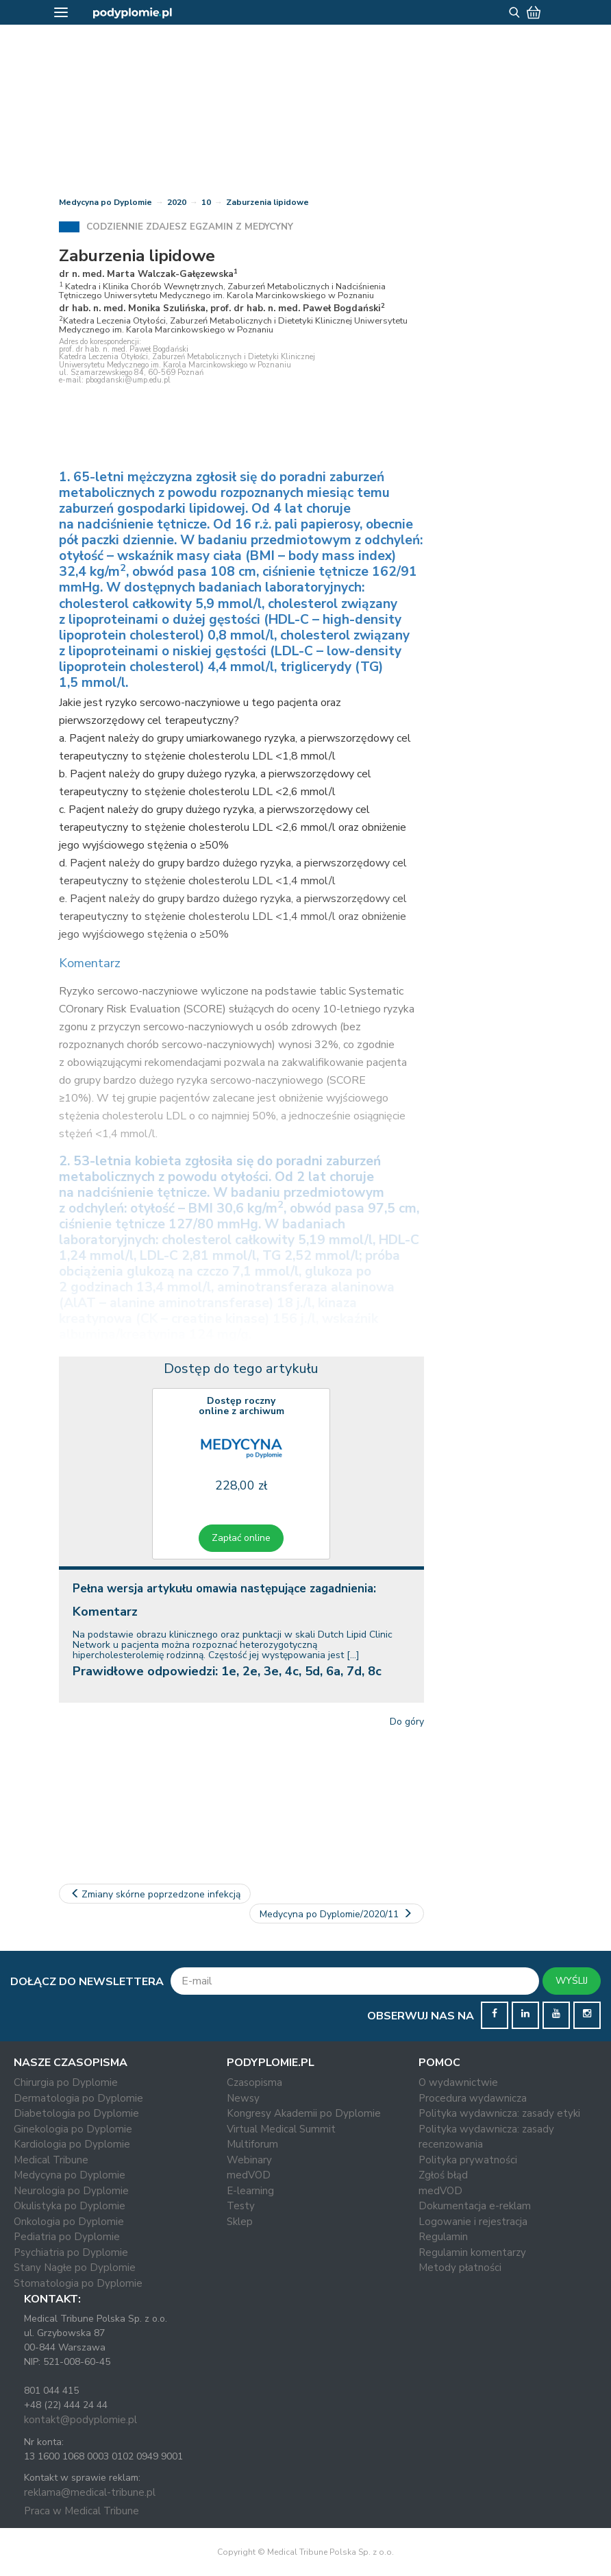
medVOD (249, 2175)
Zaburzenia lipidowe (267, 202)
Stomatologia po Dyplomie (78, 2283)
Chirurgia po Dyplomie (66, 2082)
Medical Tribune (51, 2160)
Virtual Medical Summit (281, 2129)
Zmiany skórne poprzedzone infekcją (154, 1894)
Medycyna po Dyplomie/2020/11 (337, 1914)
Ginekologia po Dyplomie (73, 2129)
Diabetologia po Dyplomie (76, 2113)
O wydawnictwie (458, 2082)
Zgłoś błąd (443, 2175)
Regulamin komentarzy (472, 2252)
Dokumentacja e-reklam (475, 2206)
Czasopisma (254, 2082)
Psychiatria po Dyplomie (71, 2252)
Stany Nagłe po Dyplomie (75, 2267)
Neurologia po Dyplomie (71, 2191)
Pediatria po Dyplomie (67, 2237)
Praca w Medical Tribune (81, 2511)
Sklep (240, 2221)
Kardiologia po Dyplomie (72, 2144)
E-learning (250, 2191)
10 (206, 202)
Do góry (407, 1721)
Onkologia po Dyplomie (69, 2221)
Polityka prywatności (468, 2160)
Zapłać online (241, 1537)
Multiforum (252, 2144)
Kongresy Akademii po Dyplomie (304, 2113)
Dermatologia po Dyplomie (78, 2098)
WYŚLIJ (572, 1980)
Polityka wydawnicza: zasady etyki (499, 2113)
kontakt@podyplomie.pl (80, 2420)
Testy (241, 2206)
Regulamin (443, 2237)
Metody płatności (460, 2267)
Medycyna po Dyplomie (105, 202)
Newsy (243, 2098)
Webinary (249, 2160)
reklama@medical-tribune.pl (89, 2492)
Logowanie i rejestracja (473, 2221)
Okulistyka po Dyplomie (69, 2206)
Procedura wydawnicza (473, 2098)
